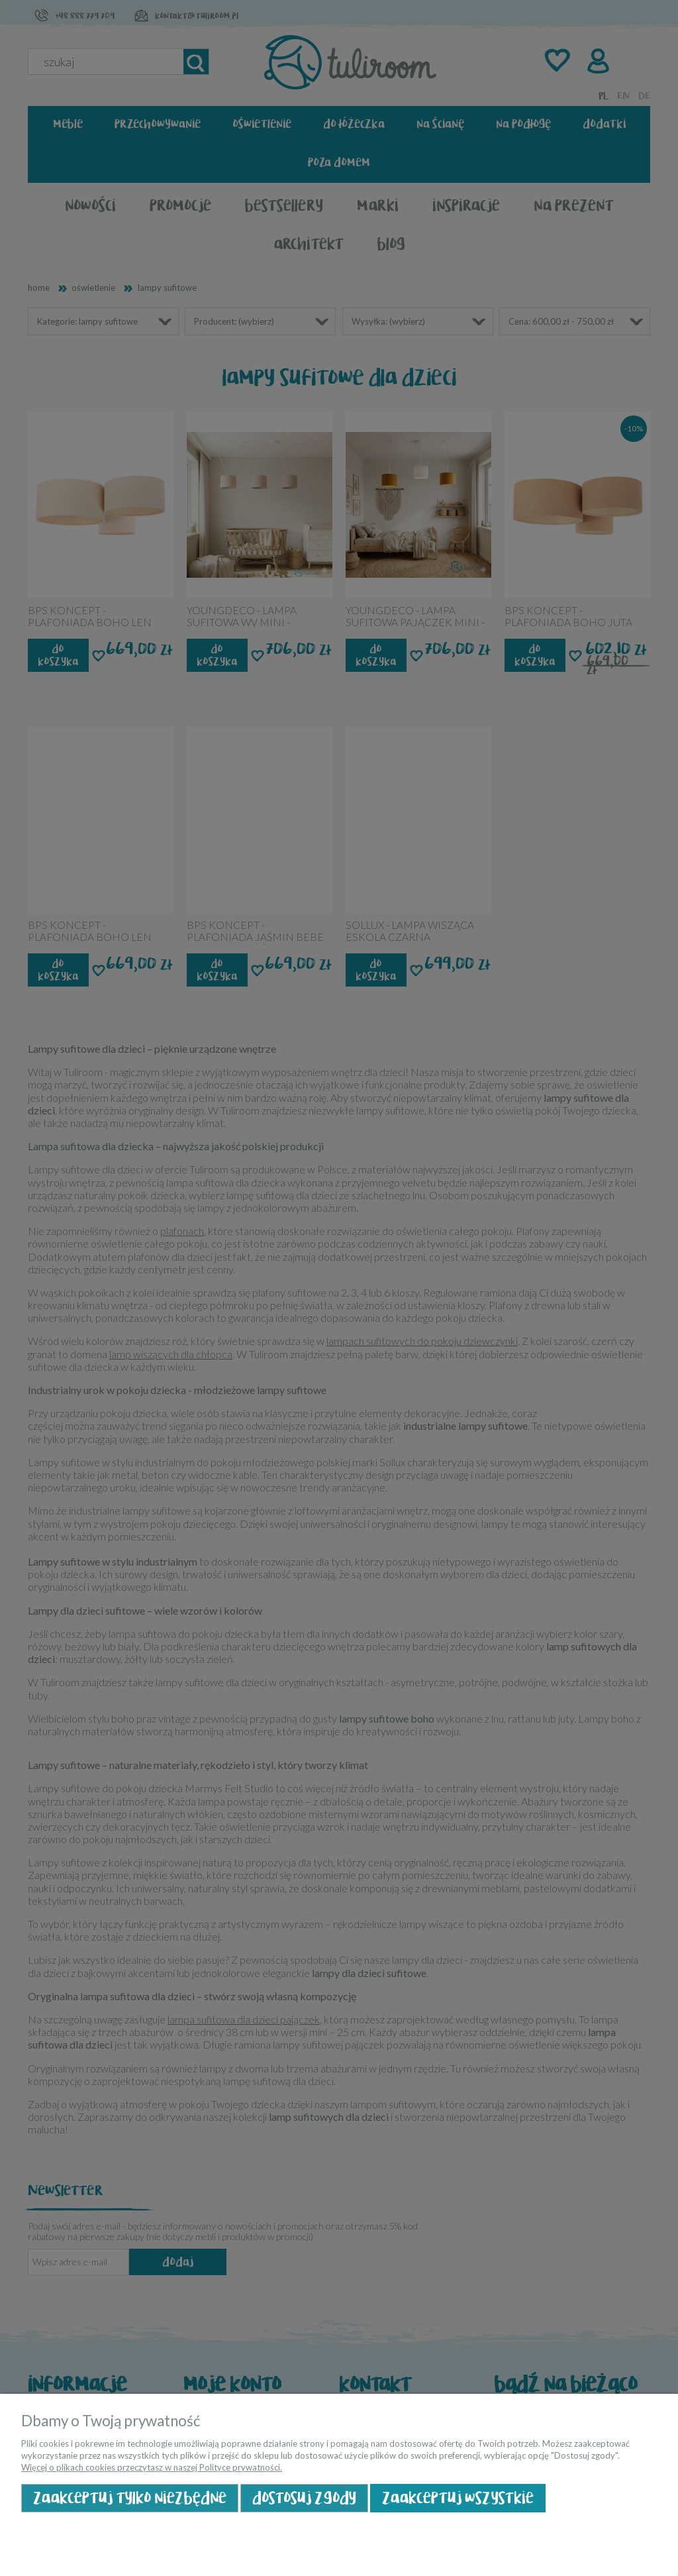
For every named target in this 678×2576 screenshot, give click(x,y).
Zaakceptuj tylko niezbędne (129, 2498)
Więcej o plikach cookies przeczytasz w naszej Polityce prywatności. (151, 2467)
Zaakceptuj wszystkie (458, 2498)
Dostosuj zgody (304, 2498)
